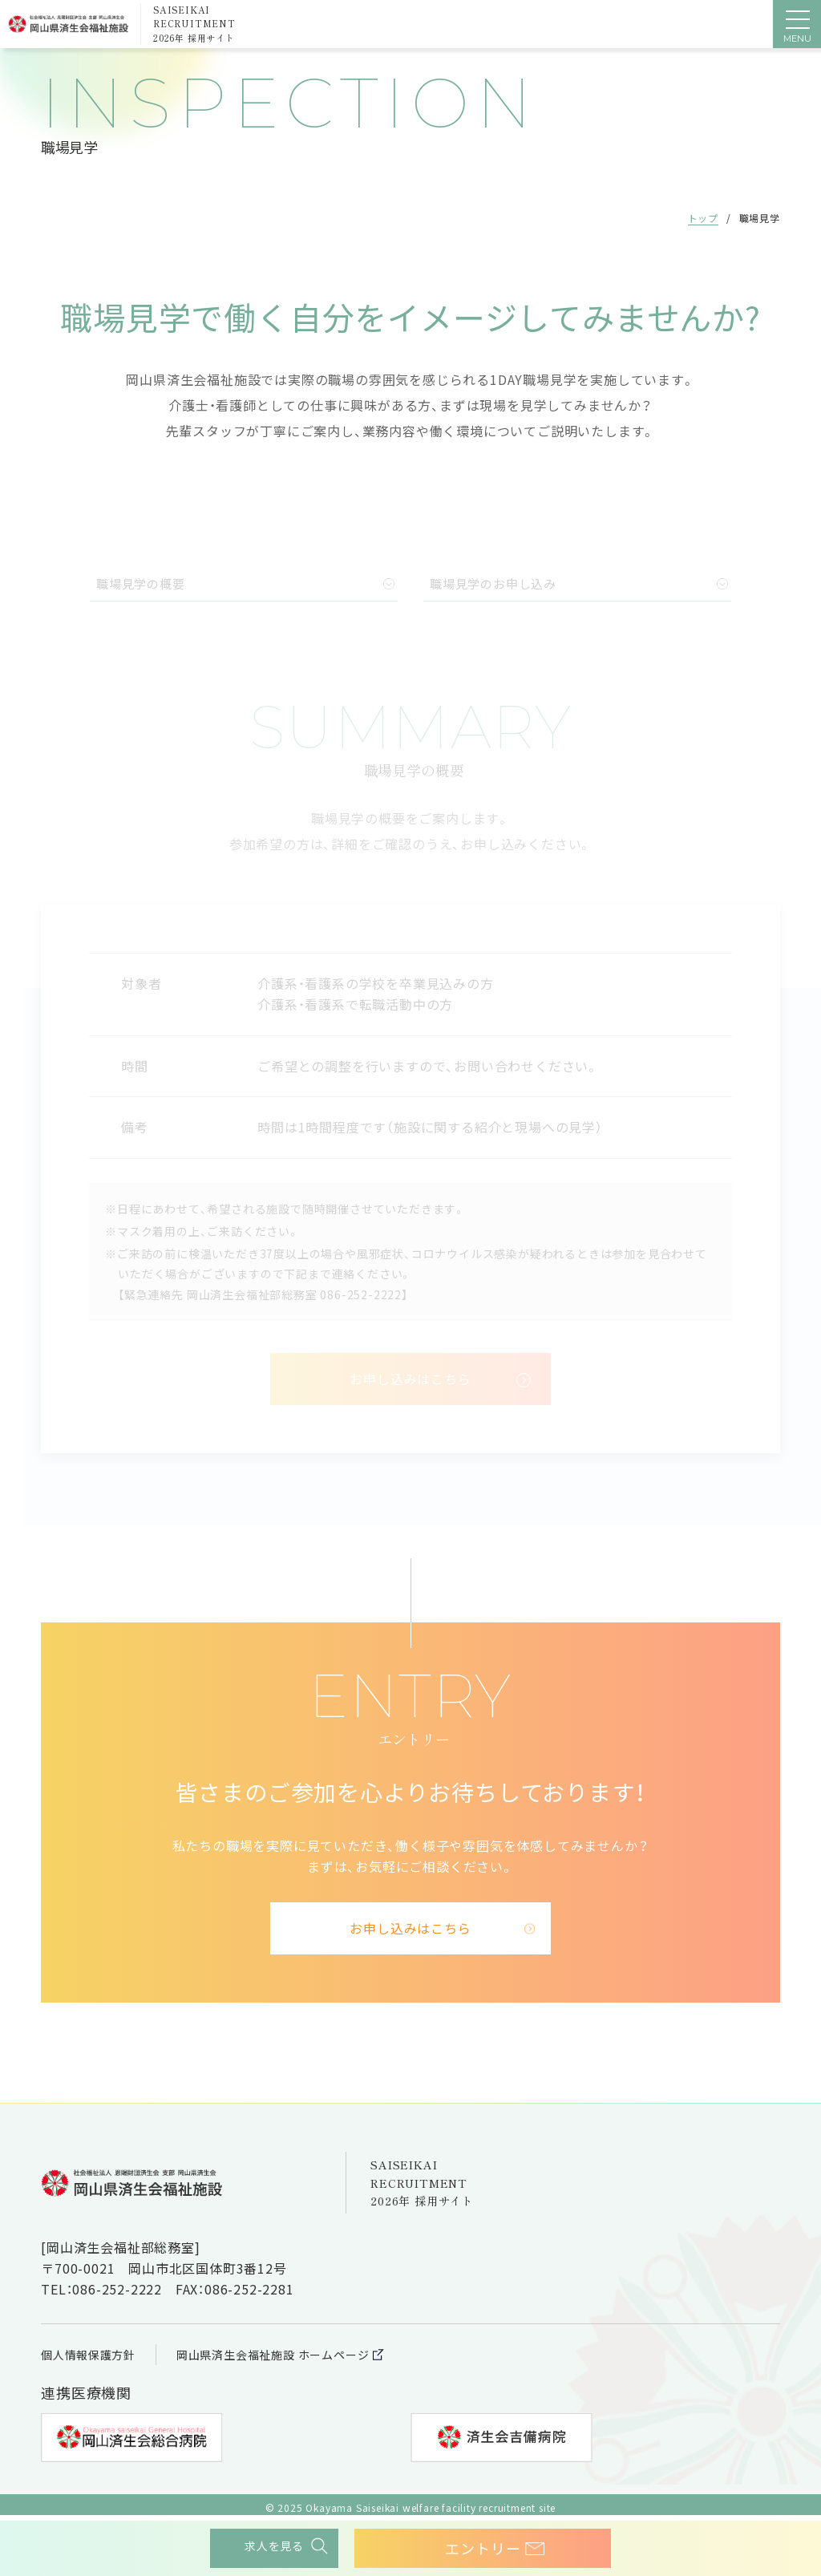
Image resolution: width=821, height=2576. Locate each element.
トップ (702, 218)
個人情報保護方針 (94, 2353)
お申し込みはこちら (410, 1928)
